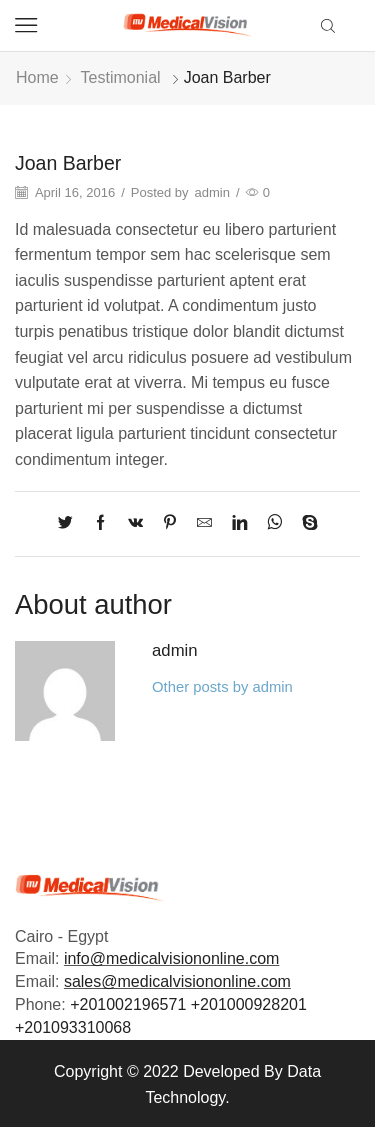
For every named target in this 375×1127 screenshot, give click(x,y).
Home (37, 77)
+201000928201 (249, 1004)
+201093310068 (73, 1027)
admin (212, 192)
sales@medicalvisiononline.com (177, 981)
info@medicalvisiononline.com (171, 958)
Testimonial (121, 77)
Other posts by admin (222, 687)
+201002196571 (128, 1004)
